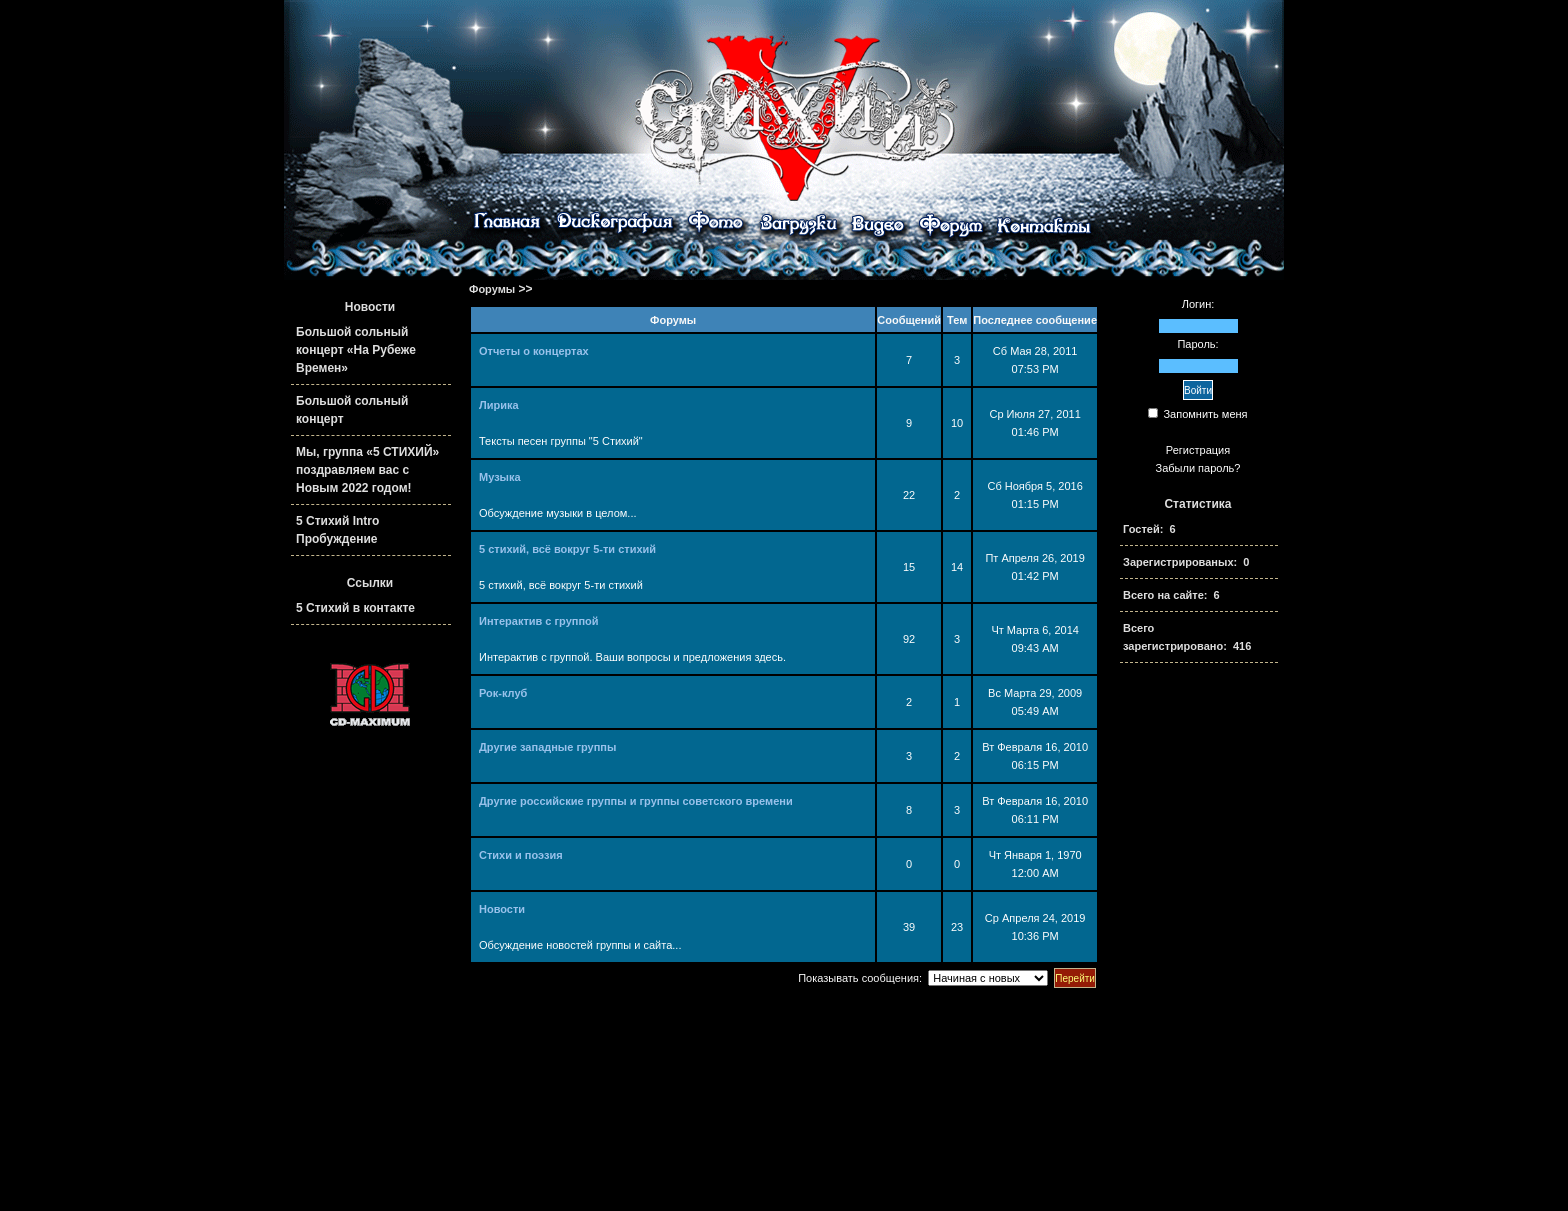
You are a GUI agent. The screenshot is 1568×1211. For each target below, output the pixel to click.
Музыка (500, 477)
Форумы (492, 289)
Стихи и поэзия (521, 855)
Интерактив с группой (539, 621)
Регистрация (1198, 450)
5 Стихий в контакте (355, 608)
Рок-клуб (503, 693)
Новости (502, 909)
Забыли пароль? (1198, 468)
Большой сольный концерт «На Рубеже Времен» (356, 350)
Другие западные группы (547, 747)
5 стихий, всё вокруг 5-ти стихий (567, 549)
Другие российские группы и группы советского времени (636, 801)
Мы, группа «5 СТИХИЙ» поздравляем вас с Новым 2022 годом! (367, 470)
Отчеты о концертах (534, 351)
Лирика (499, 405)
